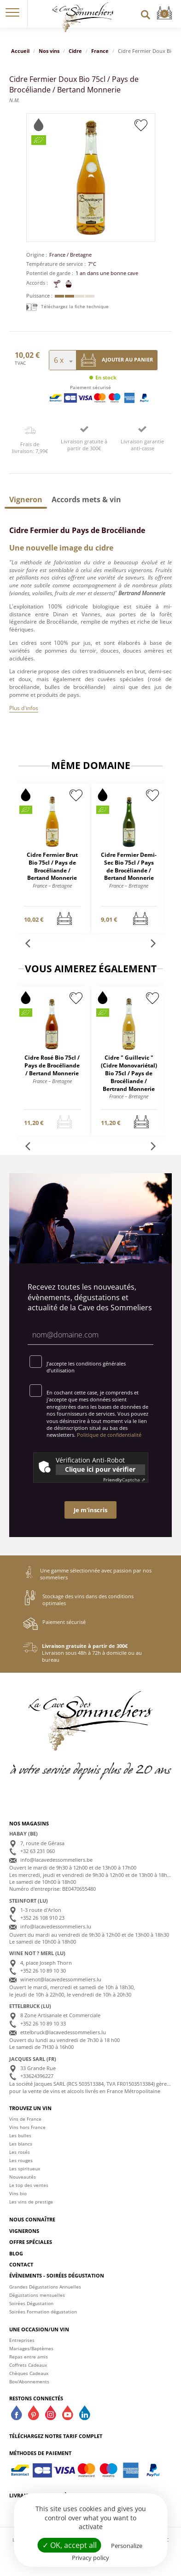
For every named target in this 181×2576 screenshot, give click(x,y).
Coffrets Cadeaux (28, 2365)
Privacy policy (90, 2557)
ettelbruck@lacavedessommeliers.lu (63, 2032)
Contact (21, 2264)
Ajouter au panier (117, 360)
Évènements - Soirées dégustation (56, 2275)
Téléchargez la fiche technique (67, 306)
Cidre (75, 50)
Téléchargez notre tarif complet (55, 2436)
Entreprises (22, 2340)
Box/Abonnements (29, 2381)
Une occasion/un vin (39, 2329)
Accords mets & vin (86, 499)
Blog (16, 2253)
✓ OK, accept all (69, 2545)
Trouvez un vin (30, 2108)
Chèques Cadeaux (28, 2373)
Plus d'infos (23, 708)
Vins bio (18, 2193)
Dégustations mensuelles (37, 2295)
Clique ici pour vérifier (100, 1469)
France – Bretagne (52, 885)
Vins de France (25, 2119)
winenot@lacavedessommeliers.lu (60, 1979)
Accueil (20, 50)
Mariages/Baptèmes (31, 2348)
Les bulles (20, 2135)
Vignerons (24, 2230)
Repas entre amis (28, 2356)
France (100, 50)
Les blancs (20, 2143)
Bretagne (81, 254)
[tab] (26, 499)
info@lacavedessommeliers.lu (55, 1926)
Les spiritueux (24, 2168)
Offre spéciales (30, 2241)
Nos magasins (29, 1823)
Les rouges (21, 2160)
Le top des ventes (28, 2185)
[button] (12, 14)
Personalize (126, 2546)
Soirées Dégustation (31, 2303)
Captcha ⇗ (124, 1479)
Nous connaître (32, 2219)
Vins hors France (27, 2127)
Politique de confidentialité (109, 1434)
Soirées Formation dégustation (43, 2311)
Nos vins (49, 50)
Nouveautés (22, 2177)
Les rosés (19, 2152)
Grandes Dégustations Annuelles (45, 2286)
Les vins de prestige (31, 2201)
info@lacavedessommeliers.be (56, 1859)
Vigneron (25, 499)
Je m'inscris (90, 1510)
